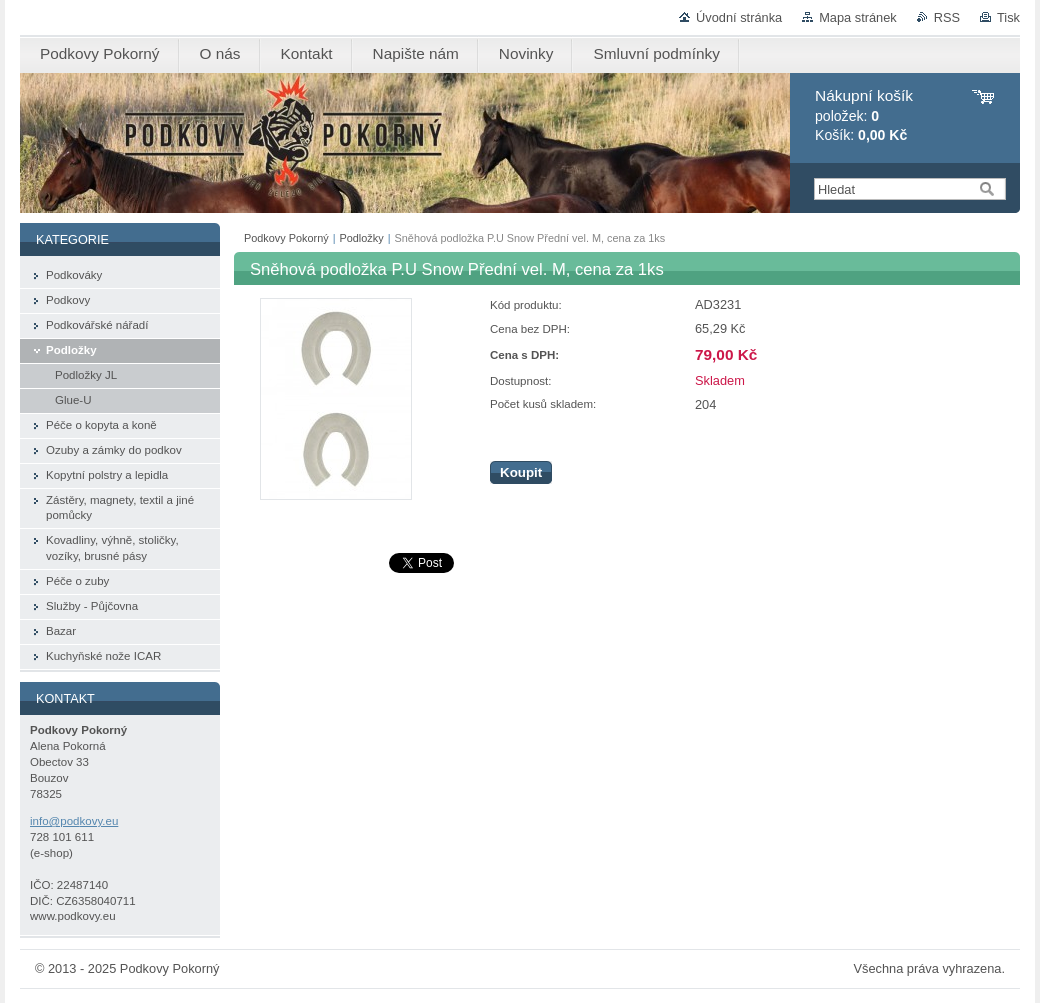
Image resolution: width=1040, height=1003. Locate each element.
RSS (947, 17)
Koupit (521, 472)
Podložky (362, 238)
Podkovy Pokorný (286, 238)
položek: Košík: (864, 115)
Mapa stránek (858, 17)
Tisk (1008, 17)
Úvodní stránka (739, 17)
